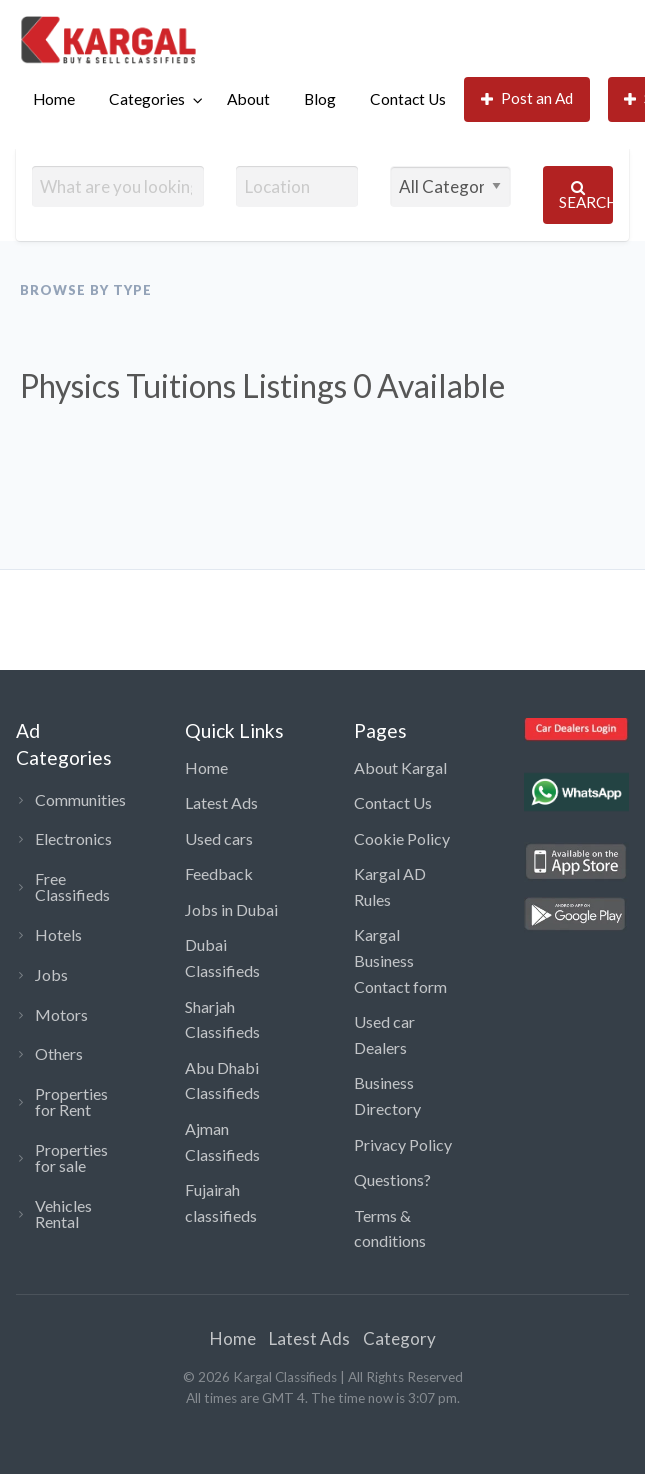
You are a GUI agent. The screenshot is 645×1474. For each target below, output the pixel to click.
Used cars (219, 838)
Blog (320, 99)
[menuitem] (54, 99)
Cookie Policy (402, 838)
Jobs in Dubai (231, 909)
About (248, 99)
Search (586, 195)
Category (399, 1338)
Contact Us (408, 99)
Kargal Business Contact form (400, 960)
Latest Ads (221, 802)
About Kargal (400, 767)
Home (54, 99)
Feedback (219, 873)
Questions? (392, 1179)
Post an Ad (527, 98)
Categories (147, 99)
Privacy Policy (403, 1144)
